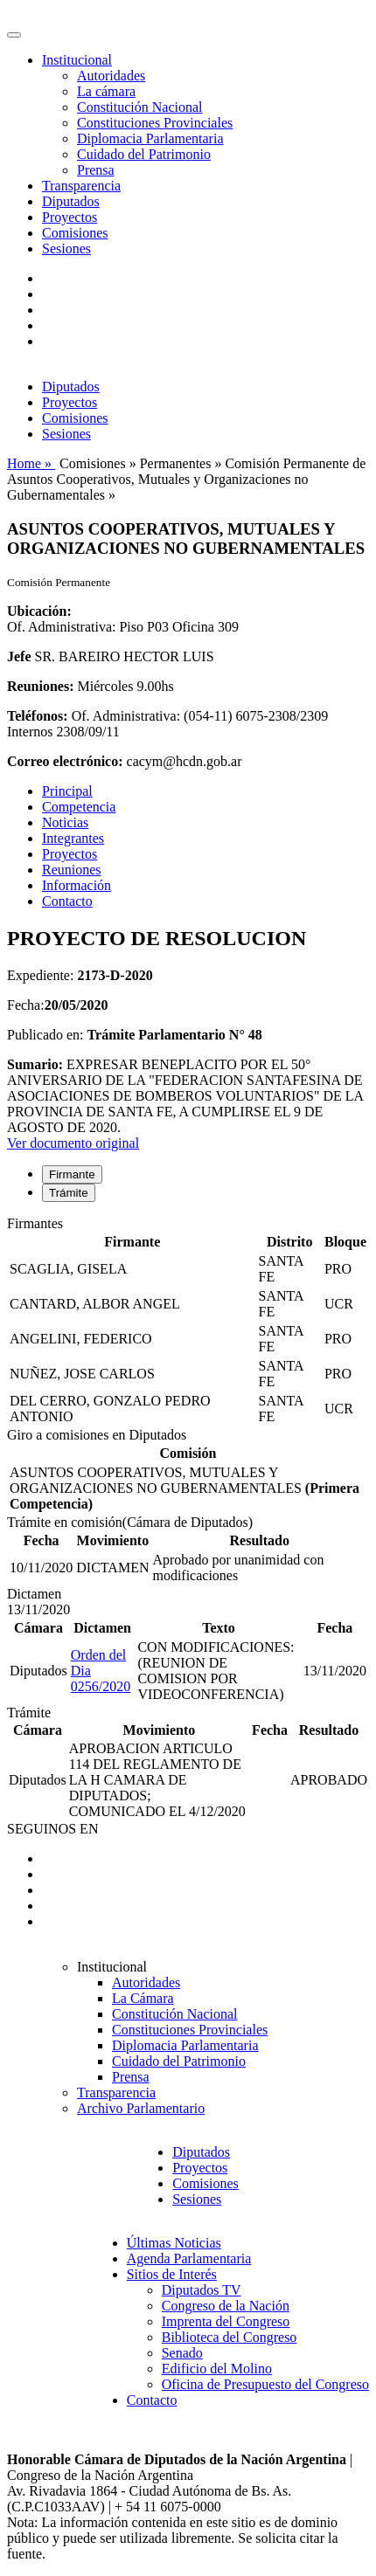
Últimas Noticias (174, 2242)
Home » (31, 463)
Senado (182, 2352)
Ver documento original (73, 1143)
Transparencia (81, 185)
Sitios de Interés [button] (172, 2274)
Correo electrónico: (65, 761)
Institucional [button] (77, 59)
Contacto (67, 901)
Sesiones (66, 248)
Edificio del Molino (217, 2368)
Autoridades (111, 75)
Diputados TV (201, 2289)
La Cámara (143, 1998)
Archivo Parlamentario (141, 2108)
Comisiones (75, 232)
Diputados (71, 201)
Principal (67, 791)
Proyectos (69, 217)
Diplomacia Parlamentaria (150, 138)
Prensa (96, 169)
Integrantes (73, 838)
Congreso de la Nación (225, 2305)
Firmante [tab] (72, 1174)
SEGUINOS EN (52, 1828)
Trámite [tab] (68, 1192)
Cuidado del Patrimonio (144, 154)
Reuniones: (40, 686)
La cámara (106, 91)
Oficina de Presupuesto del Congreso (265, 2384)
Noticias (65, 822)
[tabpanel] (188, 1321)
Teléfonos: (37, 715)
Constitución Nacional (140, 107)
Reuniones (71, 869)
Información (76, 885)
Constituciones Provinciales (155, 122)
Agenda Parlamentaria (189, 2258)
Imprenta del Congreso (226, 2321)
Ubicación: (39, 611)
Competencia (78, 806)
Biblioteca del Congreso (229, 2337)
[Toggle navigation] (14, 35)
